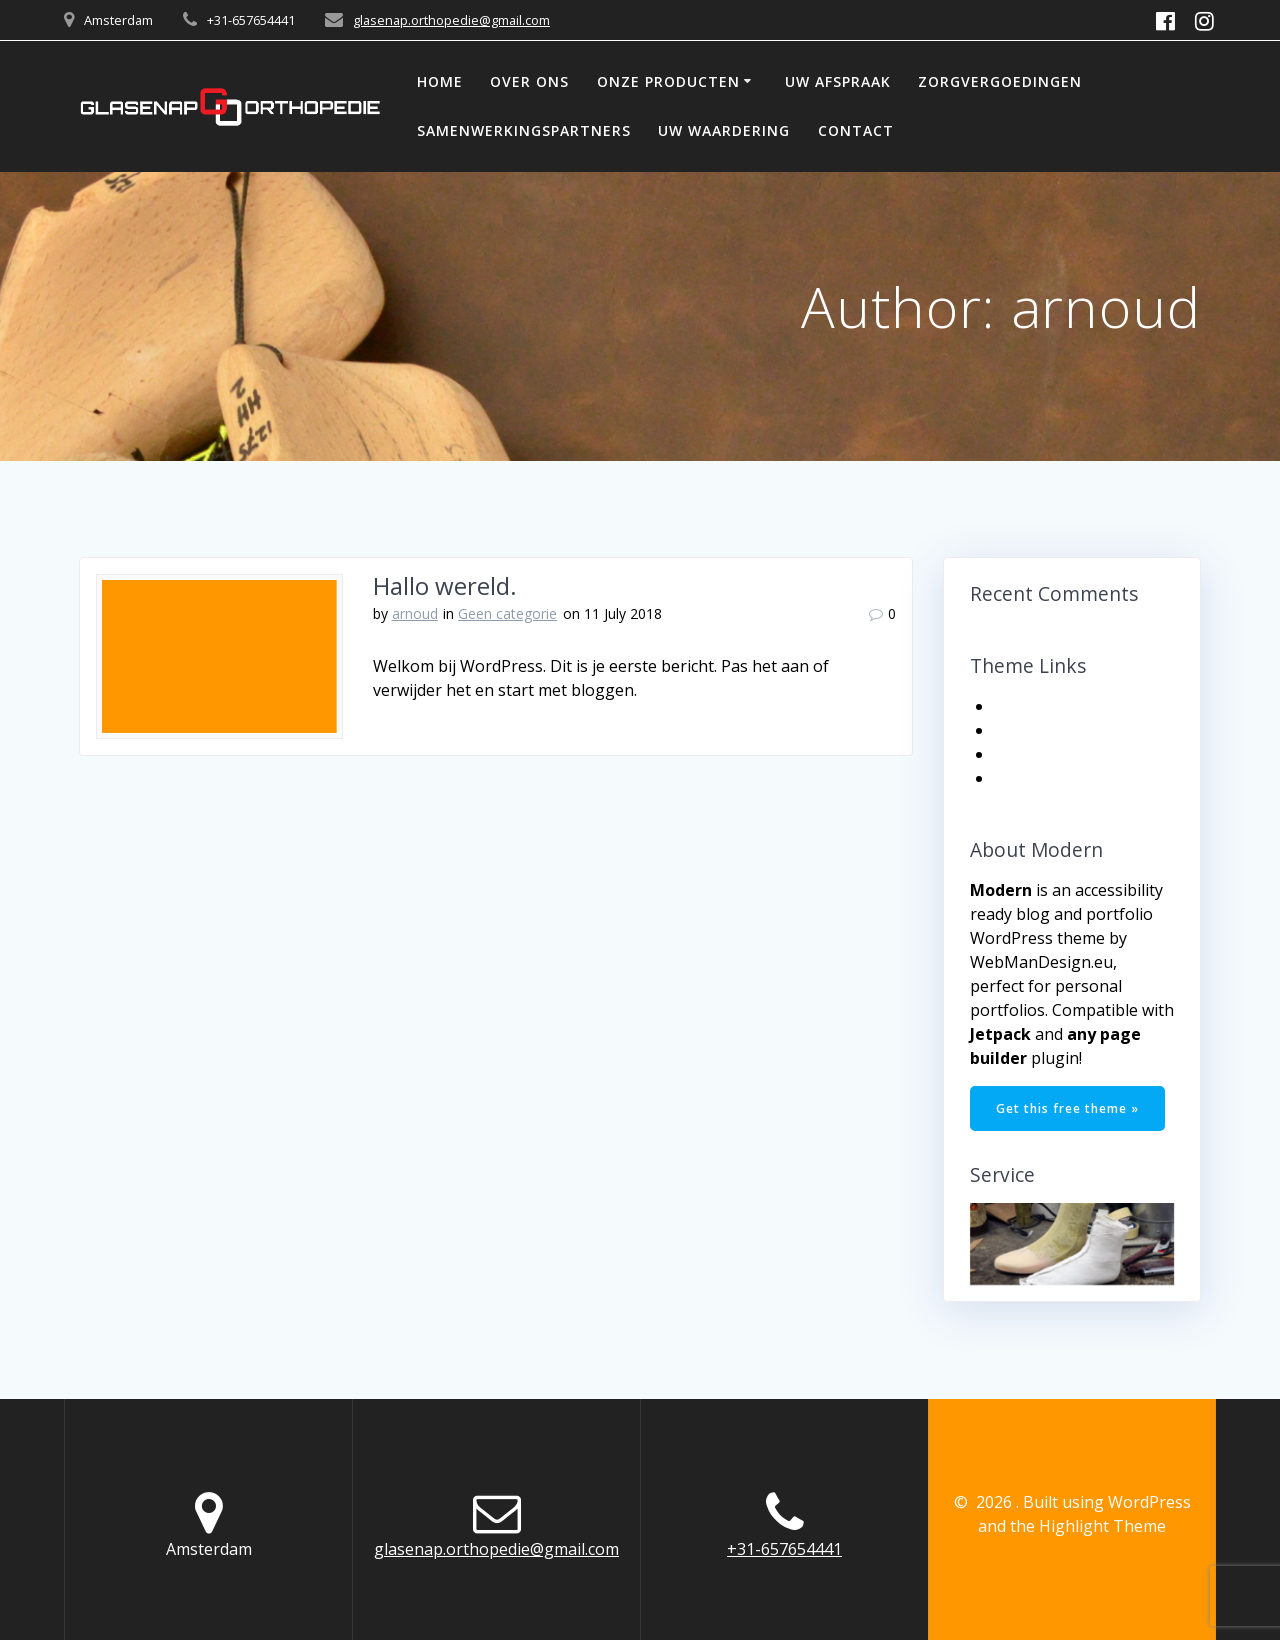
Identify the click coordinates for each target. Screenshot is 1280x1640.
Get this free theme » (1067, 1108)
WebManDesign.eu (1041, 962)
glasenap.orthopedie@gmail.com (451, 20)
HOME (440, 81)
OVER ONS (529, 81)
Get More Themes (1066, 754)
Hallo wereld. (445, 585)
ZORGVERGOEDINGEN (1000, 81)
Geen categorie (507, 613)
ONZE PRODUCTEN (668, 81)
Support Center (1056, 778)
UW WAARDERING (724, 130)
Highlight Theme (1102, 1526)
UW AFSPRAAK (838, 81)
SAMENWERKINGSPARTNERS (524, 130)
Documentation (1056, 730)
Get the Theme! (1055, 706)
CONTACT (856, 130)
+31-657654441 (784, 1549)
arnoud (415, 613)
